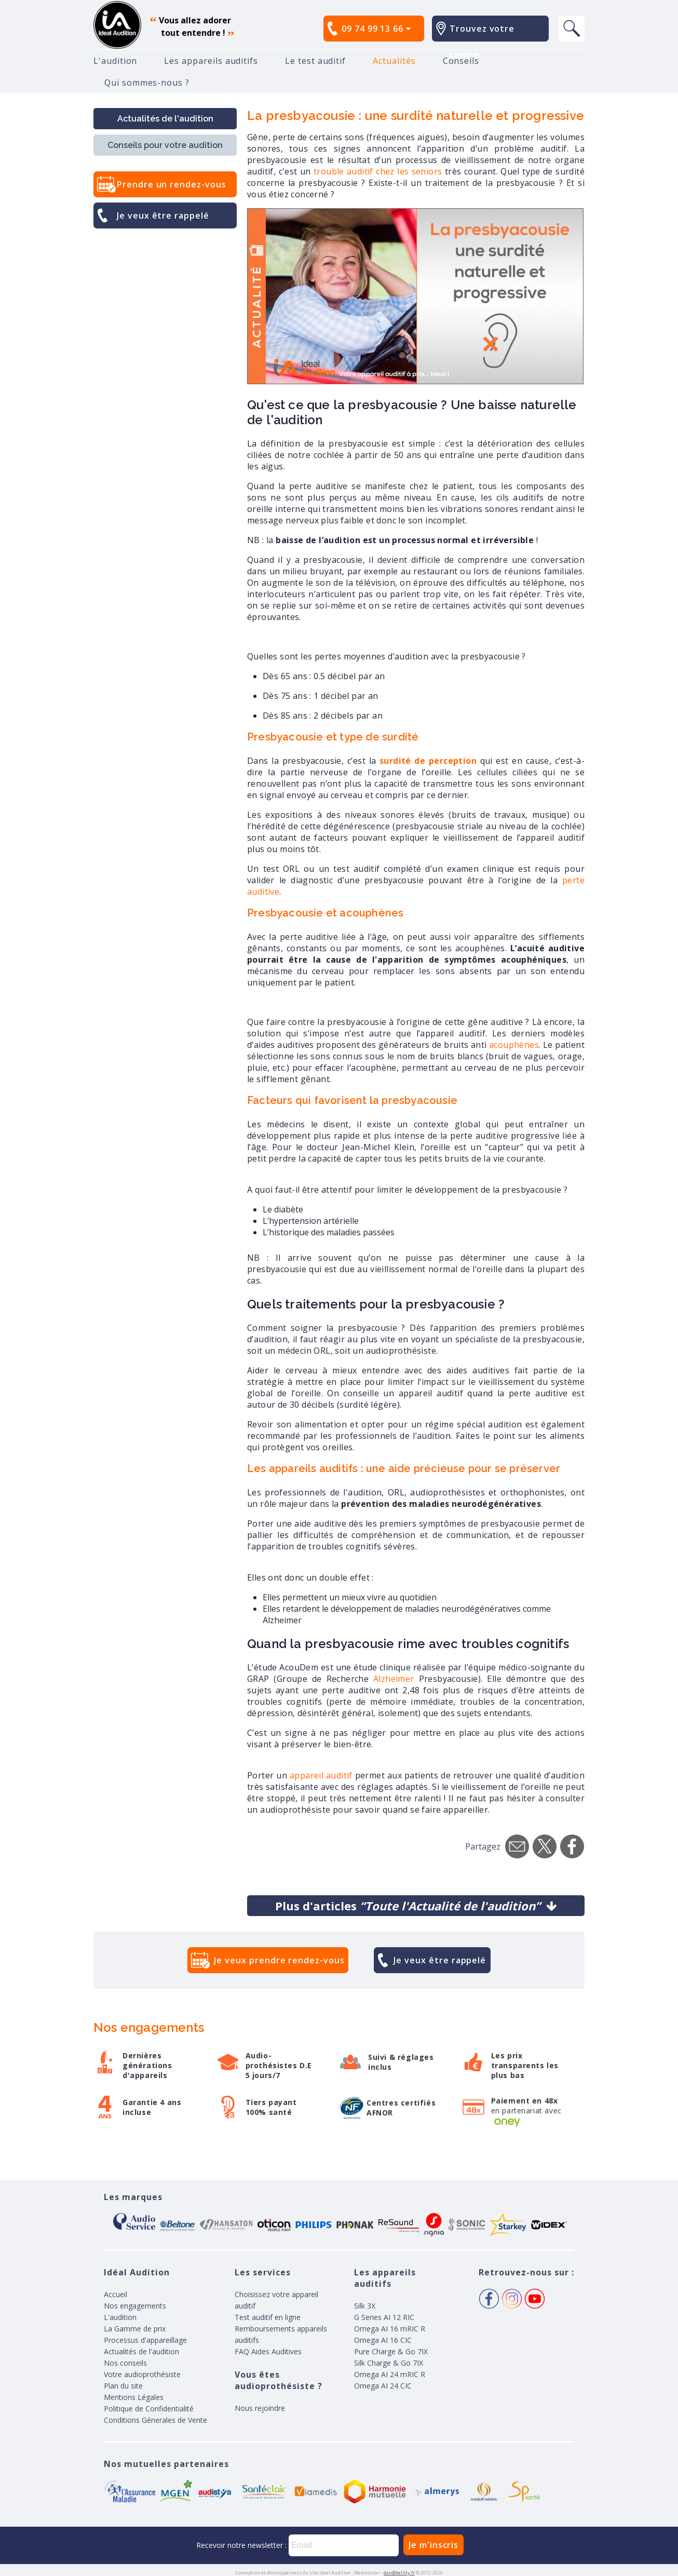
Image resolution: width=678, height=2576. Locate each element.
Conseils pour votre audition (165, 145)
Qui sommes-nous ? (146, 82)
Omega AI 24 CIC (383, 2386)
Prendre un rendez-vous (171, 184)
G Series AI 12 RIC (384, 2317)
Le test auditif (315, 60)
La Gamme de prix (135, 2329)
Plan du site (123, 2386)
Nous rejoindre (260, 2408)
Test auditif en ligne (268, 2317)
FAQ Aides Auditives (268, 2351)
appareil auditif (321, 1775)
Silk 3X (364, 2306)
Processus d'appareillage (145, 2340)
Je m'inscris (433, 2545)
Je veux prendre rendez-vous (279, 1960)
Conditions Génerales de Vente (155, 2420)
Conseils (461, 60)
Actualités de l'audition (165, 119)
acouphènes (514, 1044)
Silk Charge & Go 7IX (388, 2363)
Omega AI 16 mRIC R (389, 2329)
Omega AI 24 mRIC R (389, 2374)
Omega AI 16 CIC (383, 2340)
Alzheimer (395, 1678)
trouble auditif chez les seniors (378, 171)
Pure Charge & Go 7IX (391, 2351)
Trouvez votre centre (482, 41)
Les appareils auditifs (211, 60)
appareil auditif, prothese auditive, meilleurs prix (117, 25)
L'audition (115, 60)
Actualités (394, 60)
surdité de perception (428, 760)
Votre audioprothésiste (142, 2374)
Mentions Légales (134, 2397)
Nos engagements (135, 2306)
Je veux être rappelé (163, 215)
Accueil (115, 2294)
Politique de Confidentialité (149, 2408)
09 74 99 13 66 (376, 28)
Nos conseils (125, 2363)
